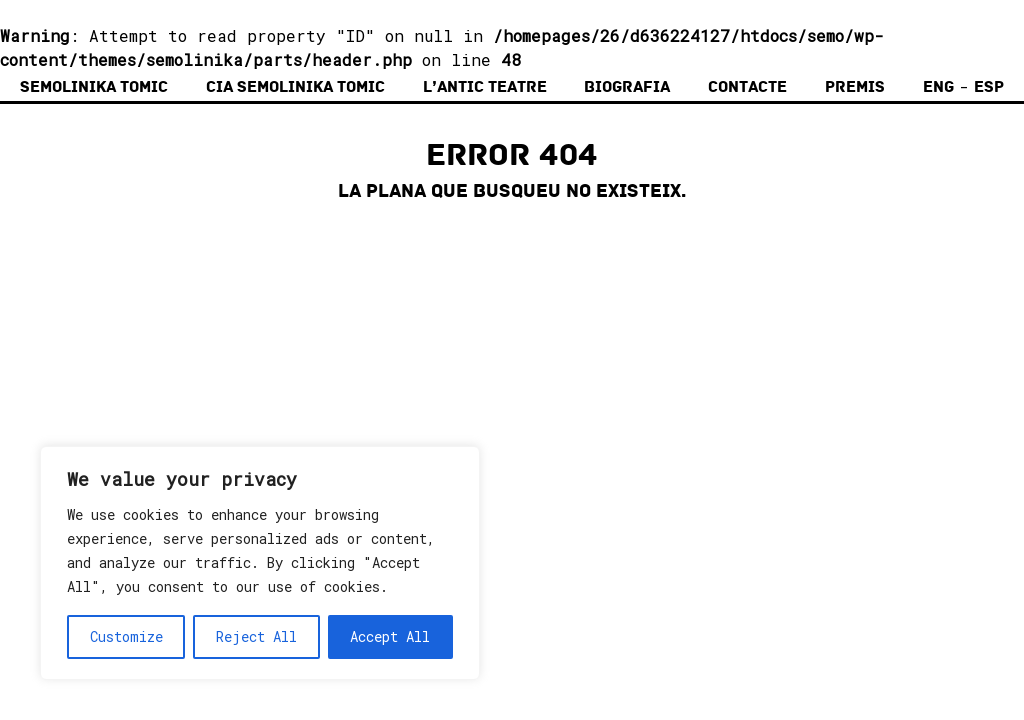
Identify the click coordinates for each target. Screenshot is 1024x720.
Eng (938, 87)
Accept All (390, 636)
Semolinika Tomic (94, 87)
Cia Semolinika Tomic (295, 87)
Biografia (627, 87)
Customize (126, 636)
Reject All (256, 636)
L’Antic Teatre (485, 87)
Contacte (747, 87)
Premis (855, 87)
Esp (989, 87)
